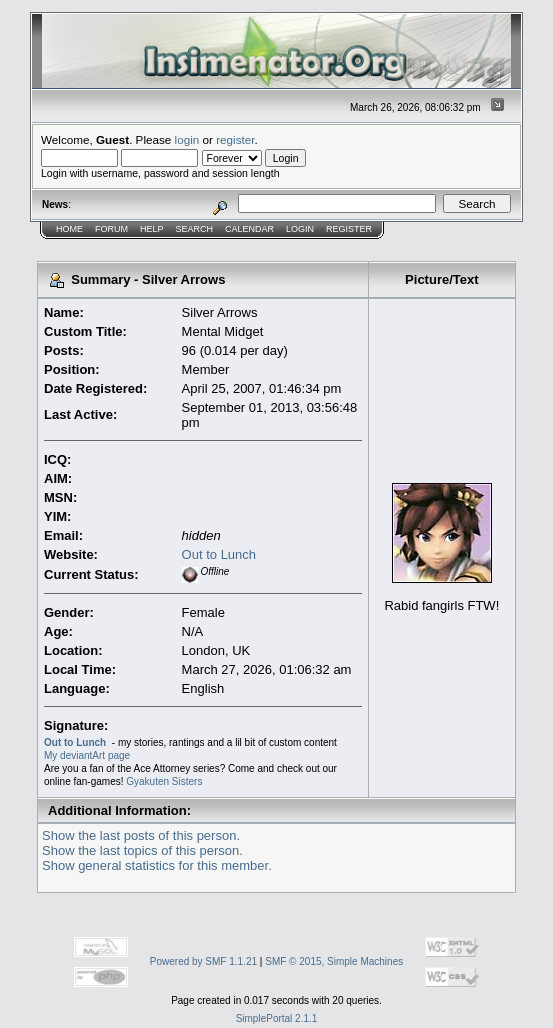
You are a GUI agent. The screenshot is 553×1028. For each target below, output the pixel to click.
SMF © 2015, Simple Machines (334, 961)
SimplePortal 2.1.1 (277, 1018)
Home (69, 229)
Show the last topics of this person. (142, 850)
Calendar (249, 229)
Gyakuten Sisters (164, 781)
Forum (111, 229)
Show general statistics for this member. (157, 865)
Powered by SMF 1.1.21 (203, 961)
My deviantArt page (87, 755)
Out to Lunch (219, 554)
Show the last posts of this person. (141, 835)
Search (195, 229)
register (235, 139)
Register (349, 229)
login (187, 139)
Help (152, 229)
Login (300, 229)
